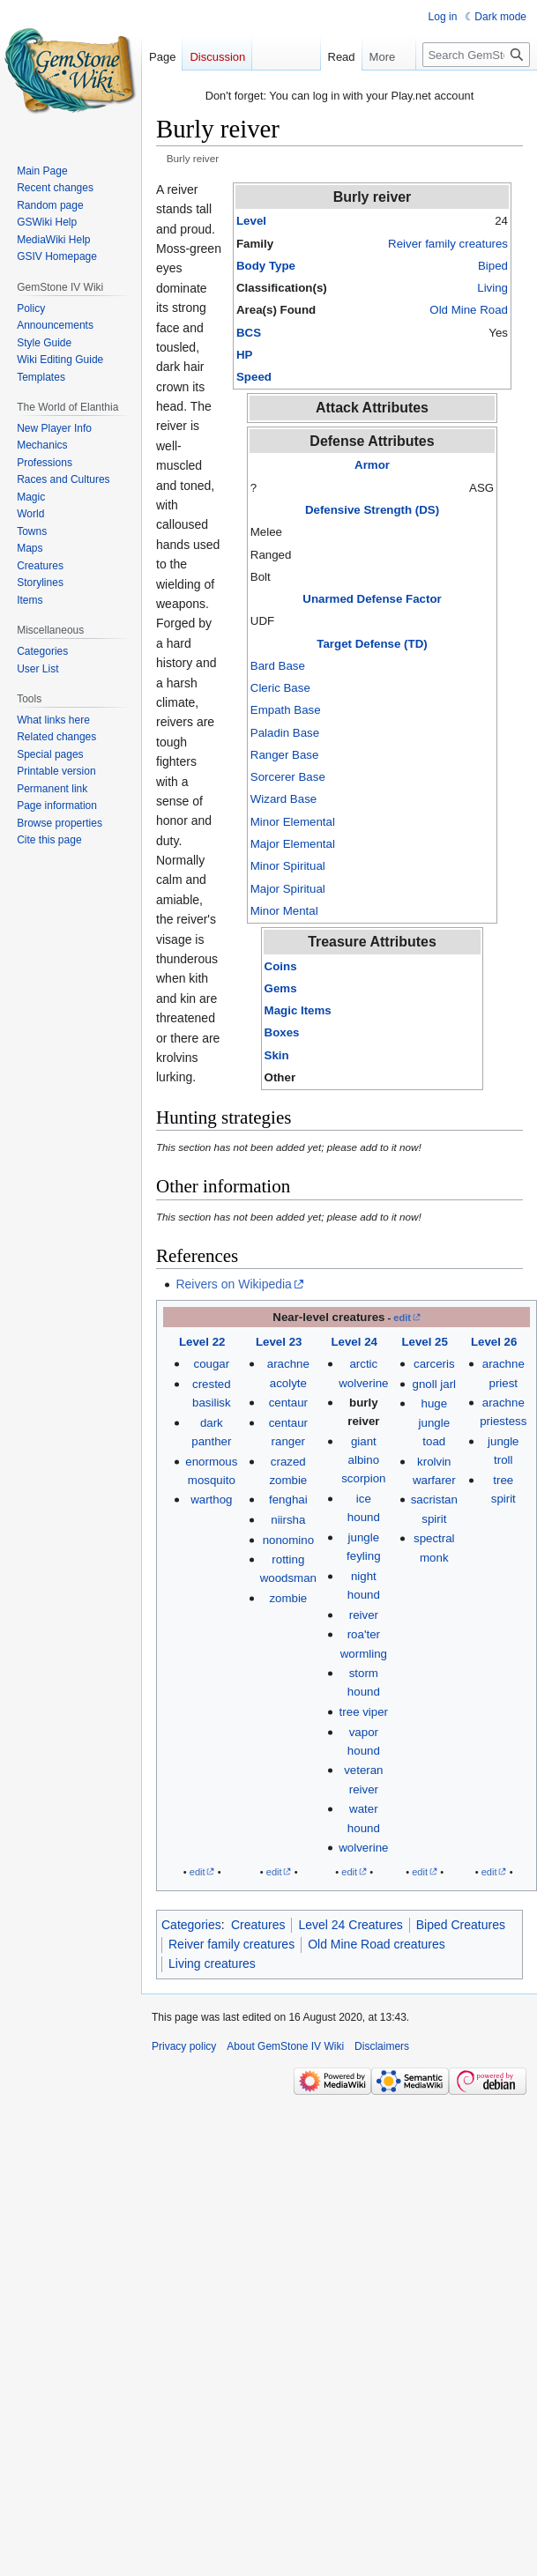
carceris (434, 1363)
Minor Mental (284, 910)
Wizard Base (283, 798)
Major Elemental (292, 843)
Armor (372, 464)
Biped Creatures (460, 1925)
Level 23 (279, 1341)
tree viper (363, 1712)
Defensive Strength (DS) (372, 509)
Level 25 (424, 1341)
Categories (191, 1925)
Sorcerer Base (287, 776)
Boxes (282, 1032)
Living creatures (212, 1963)
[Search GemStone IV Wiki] (476, 54)
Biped (493, 265)
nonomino (288, 1540)
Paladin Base (284, 732)
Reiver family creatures (448, 243)
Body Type (265, 265)
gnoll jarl (435, 1384)
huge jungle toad (435, 1422)
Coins (281, 966)
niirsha (288, 1519)
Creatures (258, 1925)
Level (251, 220)
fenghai (288, 1499)
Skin (277, 1055)
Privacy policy (184, 2046)
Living (492, 287)
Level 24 (354, 1341)
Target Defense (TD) (372, 643)
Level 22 (202, 1341)
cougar (212, 1363)
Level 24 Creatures (350, 1925)
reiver (363, 1615)
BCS (248, 332)
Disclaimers (381, 2046)
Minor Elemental (292, 821)
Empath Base (285, 709)
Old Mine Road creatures (376, 1944)
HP (244, 354)
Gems (281, 988)
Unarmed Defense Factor (371, 598)
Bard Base (277, 665)
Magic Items (298, 1010)
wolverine (363, 1847)
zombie (288, 1598)
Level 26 (494, 1341)
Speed (254, 376)
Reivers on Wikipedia (233, 1284)
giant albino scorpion (363, 1460)
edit (402, 1317)
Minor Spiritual (287, 865)
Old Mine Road (468, 309)
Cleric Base (280, 687)
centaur (288, 1402)
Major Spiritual (287, 888)
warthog (211, 1499)
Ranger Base (284, 754)
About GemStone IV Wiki (285, 2046)
